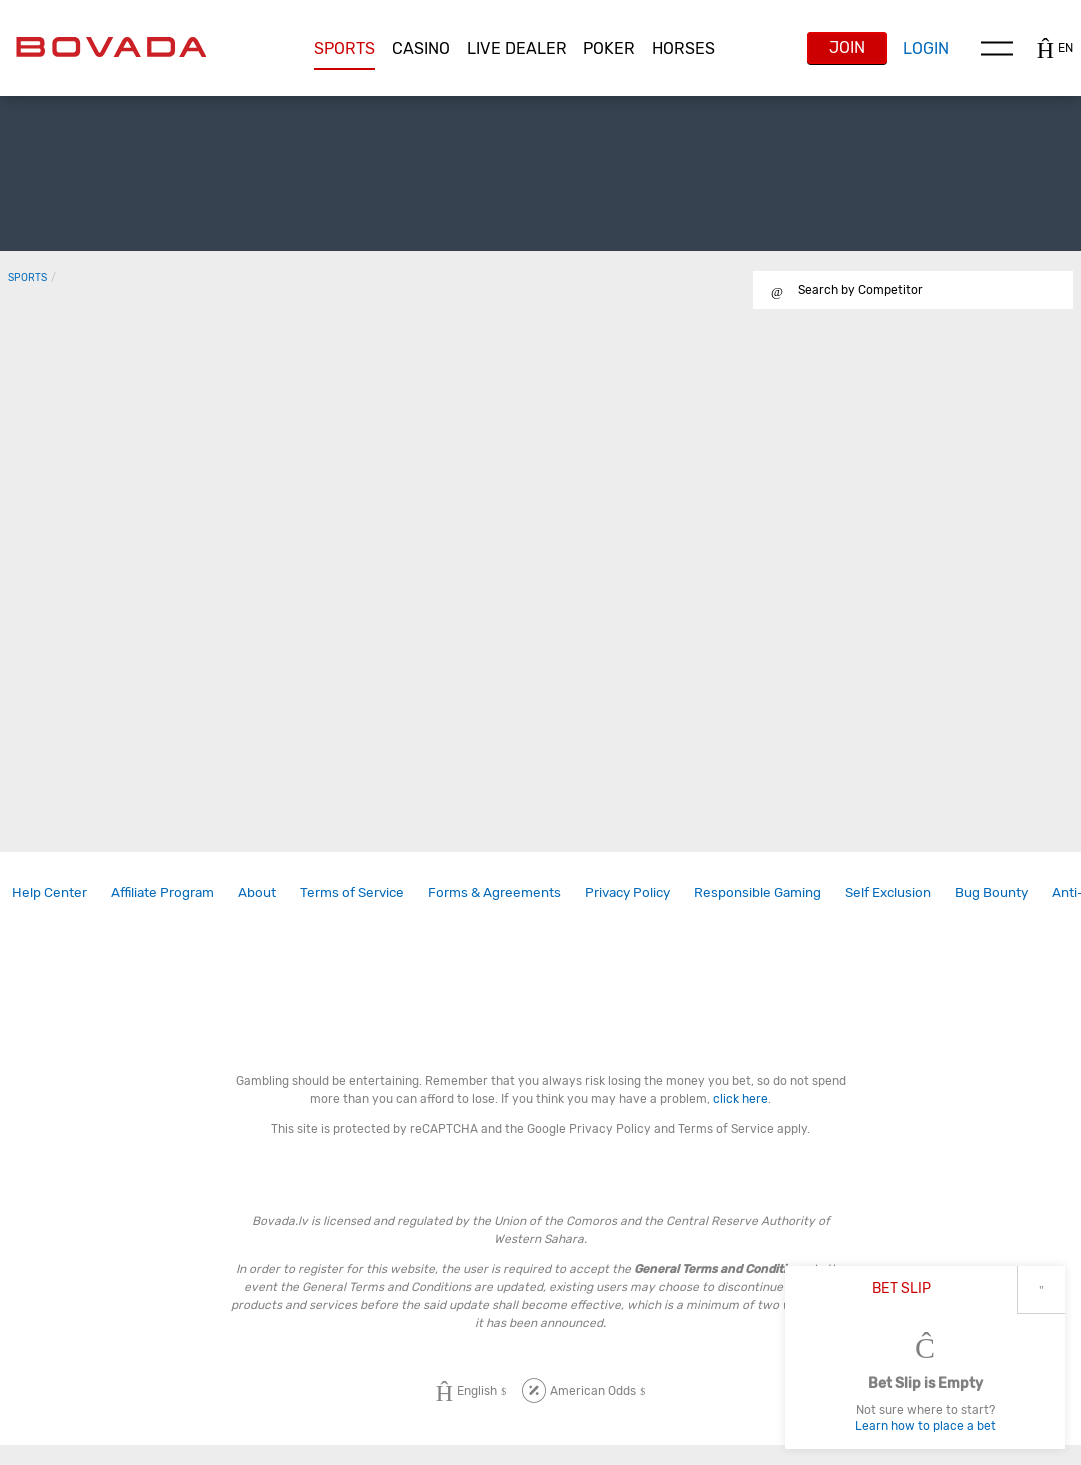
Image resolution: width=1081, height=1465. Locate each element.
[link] (49, 892)
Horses (683, 48)
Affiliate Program (162, 892)
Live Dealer (517, 48)
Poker (609, 48)
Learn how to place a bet (925, 1426)
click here (740, 1099)
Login (926, 48)
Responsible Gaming (757, 892)
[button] (345, 49)
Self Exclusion (888, 892)
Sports (344, 48)
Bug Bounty (991, 892)
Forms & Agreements (494, 892)
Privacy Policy (627, 892)
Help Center (49, 892)
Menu (997, 48)
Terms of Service (352, 892)
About (257, 892)
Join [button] (847, 47)
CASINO (421, 48)
